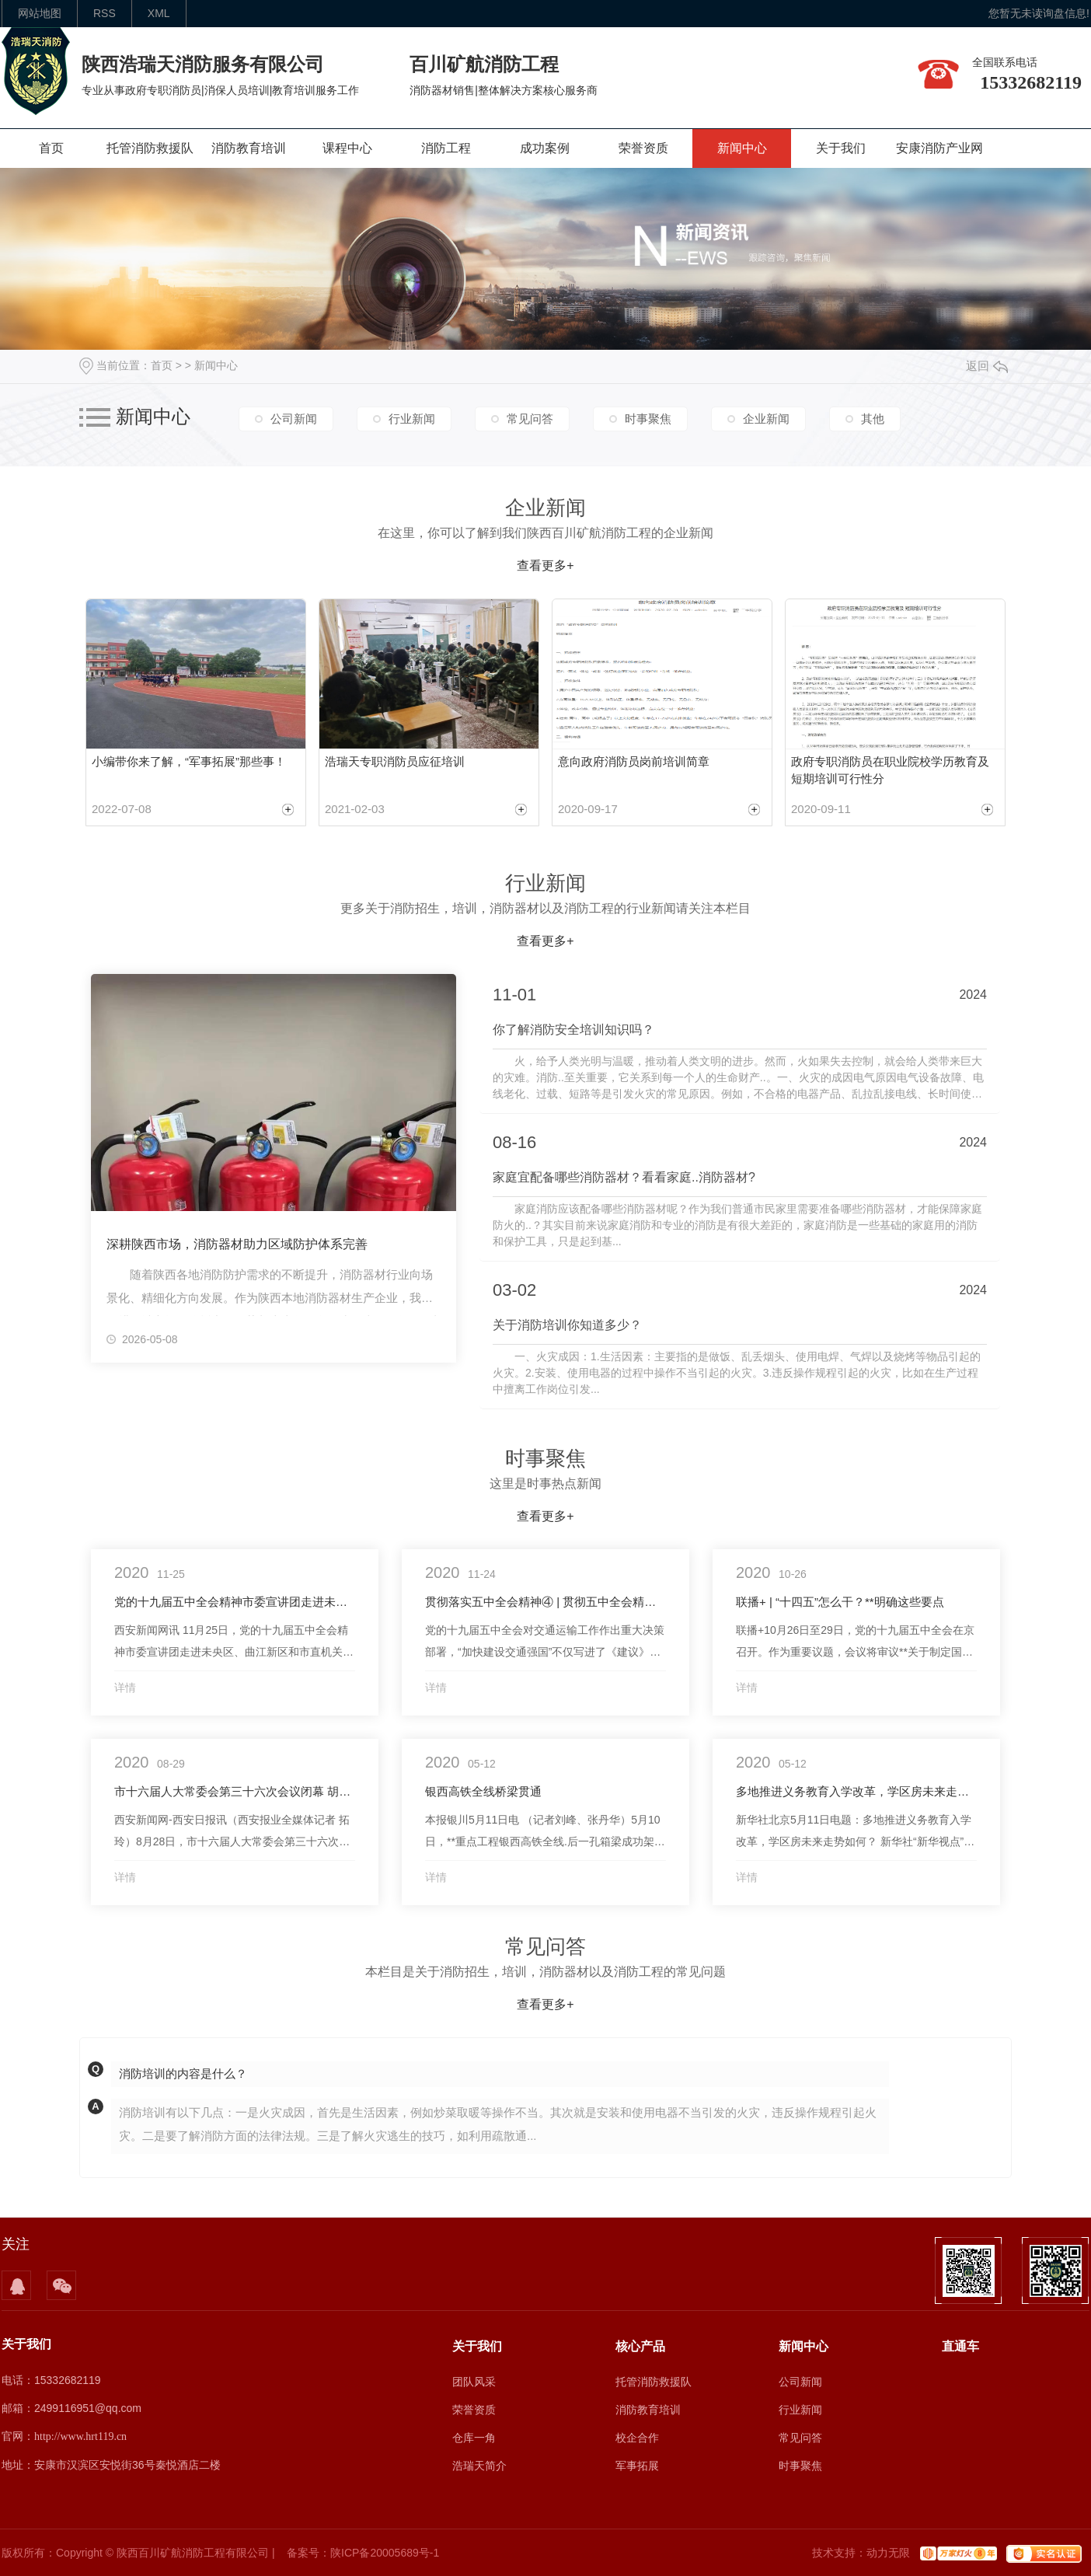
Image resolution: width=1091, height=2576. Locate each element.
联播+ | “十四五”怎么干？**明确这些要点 (840, 1601)
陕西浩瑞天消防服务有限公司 (203, 64)
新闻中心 (742, 148)
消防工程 (446, 148)
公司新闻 (293, 418)
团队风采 (474, 2381)
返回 (987, 365)
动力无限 (888, 2552)
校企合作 (637, 2437)
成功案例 (545, 148)
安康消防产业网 (939, 148)
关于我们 (841, 148)
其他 (872, 418)
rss (104, 13)
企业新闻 (766, 418)
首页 (51, 148)
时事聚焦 (648, 418)
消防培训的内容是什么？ (183, 2073)
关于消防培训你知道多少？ (567, 1325)
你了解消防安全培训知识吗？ (573, 1029)
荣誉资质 (643, 148)
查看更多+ (545, 565)
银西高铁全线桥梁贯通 (483, 1791)
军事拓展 (637, 2465)
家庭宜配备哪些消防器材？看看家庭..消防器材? (624, 1177)
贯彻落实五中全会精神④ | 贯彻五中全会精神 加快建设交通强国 (545, 1601)
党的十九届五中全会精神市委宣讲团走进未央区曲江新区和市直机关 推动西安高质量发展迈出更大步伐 (234, 1601)
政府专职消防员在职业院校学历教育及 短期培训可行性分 (890, 770)
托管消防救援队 (149, 148)
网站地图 (39, 13)
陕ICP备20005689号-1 (384, 2552)
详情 (125, 1687)
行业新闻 (412, 418)
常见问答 (530, 418)
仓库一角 (474, 2437)
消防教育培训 (248, 148)
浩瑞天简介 (479, 2465)
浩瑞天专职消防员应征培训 (395, 761)
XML (159, 13)
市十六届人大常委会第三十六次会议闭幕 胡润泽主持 (234, 1791)
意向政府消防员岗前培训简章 (633, 761)
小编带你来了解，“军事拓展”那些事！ (189, 761)
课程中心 (347, 148)
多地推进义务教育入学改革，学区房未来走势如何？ (856, 1791)
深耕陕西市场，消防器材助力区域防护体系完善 (237, 1244)
